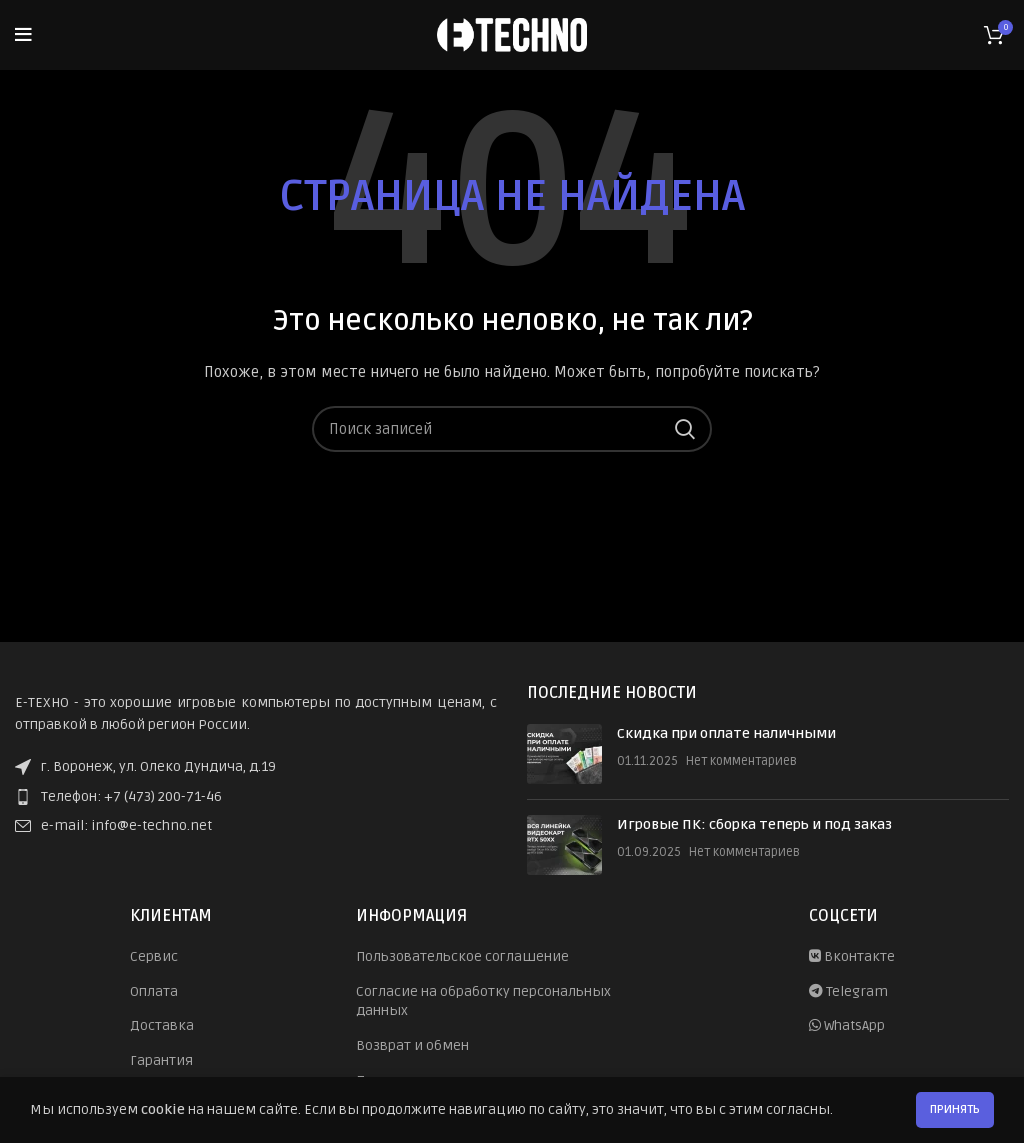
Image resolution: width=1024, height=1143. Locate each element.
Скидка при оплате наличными (726, 733)
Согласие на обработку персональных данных (483, 1001)
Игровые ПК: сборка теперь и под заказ (754, 824)
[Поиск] (512, 429)
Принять (955, 1109)
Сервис (154, 956)
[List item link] (256, 797)
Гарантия (161, 1060)
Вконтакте (852, 956)
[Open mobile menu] (23, 35)
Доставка (162, 1025)
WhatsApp (847, 1025)
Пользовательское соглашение (462, 956)
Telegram (848, 991)
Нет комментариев (741, 761)
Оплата (154, 991)
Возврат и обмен (412, 1045)
